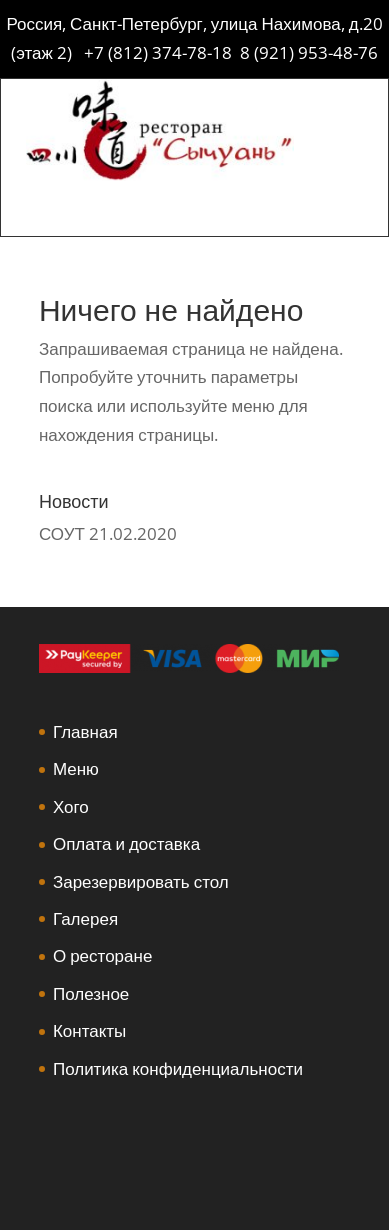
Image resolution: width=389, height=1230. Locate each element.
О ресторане (102, 955)
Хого (71, 806)
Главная (85, 731)
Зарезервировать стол (141, 881)
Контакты (89, 1030)
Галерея (85, 918)
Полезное (91, 993)
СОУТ (62, 533)
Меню (76, 768)
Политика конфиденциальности (178, 1068)
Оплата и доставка (126, 843)
